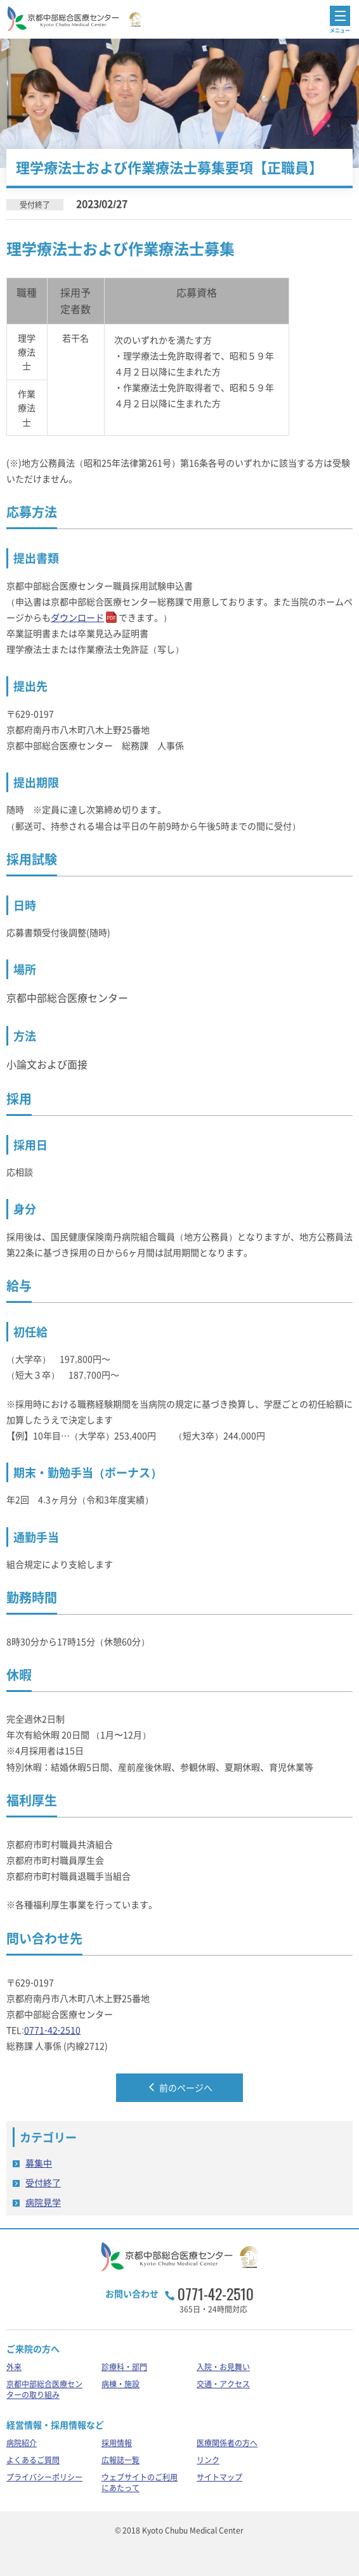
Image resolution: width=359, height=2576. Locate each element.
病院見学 (43, 2202)
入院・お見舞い (223, 2367)
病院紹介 (21, 2443)
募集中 (38, 2162)
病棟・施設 (120, 2384)
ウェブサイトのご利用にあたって (139, 2482)
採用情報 (116, 2443)
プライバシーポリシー (44, 2477)
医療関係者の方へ (227, 2443)
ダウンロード (77, 617)
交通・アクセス (223, 2384)
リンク (208, 2460)
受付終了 (43, 2182)
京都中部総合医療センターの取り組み (44, 2389)
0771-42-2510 (52, 2029)
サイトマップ (219, 2477)
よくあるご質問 (33, 2460)
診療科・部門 (124, 2367)
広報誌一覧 (120, 2460)
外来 (14, 2367)
